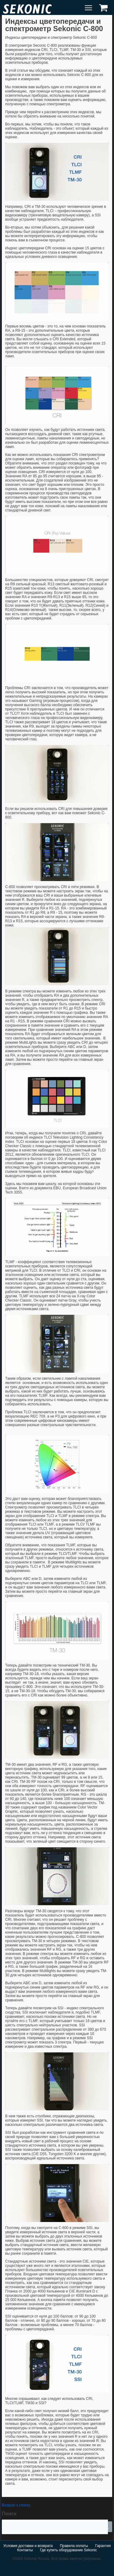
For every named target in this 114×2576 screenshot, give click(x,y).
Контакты (25, 2550)
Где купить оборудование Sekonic (68, 2550)
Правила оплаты (74, 2546)
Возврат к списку (16, 2505)
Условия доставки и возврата (28, 2546)
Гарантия (103, 2546)
